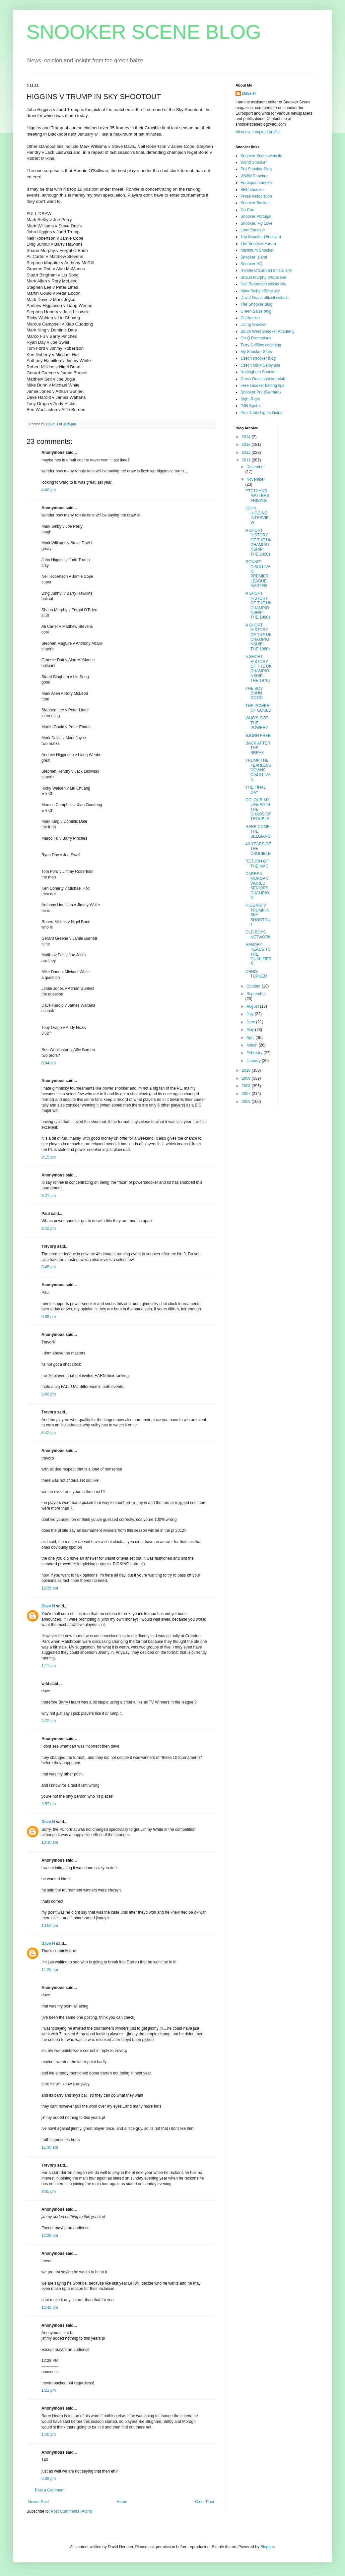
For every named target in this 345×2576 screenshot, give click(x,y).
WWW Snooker (254, 176)
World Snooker (254, 162)
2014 (247, 437)
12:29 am (49, 1588)
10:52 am (49, 1925)
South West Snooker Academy (268, 331)
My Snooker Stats (256, 351)
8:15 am (48, 1157)
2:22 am (48, 1720)
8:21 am (48, 1195)
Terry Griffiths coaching (261, 345)
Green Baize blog (256, 311)
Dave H (48, 1606)
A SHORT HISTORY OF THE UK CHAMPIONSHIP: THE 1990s (258, 605)
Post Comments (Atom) (71, 2511)
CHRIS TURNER (256, 974)
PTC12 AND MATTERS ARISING (257, 496)
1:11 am (48, 1665)
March (252, 1045)
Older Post (204, 2501)
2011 (247, 460)
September (256, 993)
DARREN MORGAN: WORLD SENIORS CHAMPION (257, 885)
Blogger (267, 2547)
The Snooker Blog (256, 304)
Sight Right (250, 399)
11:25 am (49, 1969)
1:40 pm (48, 2434)
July (250, 1014)
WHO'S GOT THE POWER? (256, 723)
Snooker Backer (255, 203)
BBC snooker (252, 189)
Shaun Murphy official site (263, 277)
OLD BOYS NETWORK (258, 934)
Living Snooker (254, 324)
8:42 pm (48, 1432)
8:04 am (48, 1063)
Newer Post (38, 2501)
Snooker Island (254, 257)
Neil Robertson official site (264, 284)
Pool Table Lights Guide (262, 412)
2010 (247, 1070)
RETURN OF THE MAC (257, 863)
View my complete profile (258, 132)
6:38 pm (48, 2478)
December (255, 466)
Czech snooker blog (258, 358)
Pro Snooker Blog (256, 169)
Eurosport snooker (257, 182)
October (254, 986)
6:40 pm (48, 1394)
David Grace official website (265, 297)
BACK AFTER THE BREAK (257, 748)
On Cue (247, 210)
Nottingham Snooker (259, 372)
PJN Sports (251, 405)
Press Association (256, 196)
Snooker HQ (251, 264)
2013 (247, 444)
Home (122, 2501)
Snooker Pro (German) (261, 392)
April (250, 1037)
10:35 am (49, 1842)
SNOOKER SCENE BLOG (144, 32)
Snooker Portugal (256, 216)
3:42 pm (48, 1228)
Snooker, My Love (256, 223)
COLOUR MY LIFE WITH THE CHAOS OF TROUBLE (258, 809)
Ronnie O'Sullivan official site (266, 270)
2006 (247, 1101)
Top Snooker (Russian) (261, 236)
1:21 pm (48, 2390)
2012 (247, 452)
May (250, 1029)
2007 (247, 1093)
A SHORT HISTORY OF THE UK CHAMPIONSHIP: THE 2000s (258, 542)
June (251, 1022)
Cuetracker (250, 318)
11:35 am (49, 2147)
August (253, 1006)
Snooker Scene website (261, 155)
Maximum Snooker (257, 250)
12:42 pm (49, 2307)
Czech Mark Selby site (260, 365)
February (254, 1052)
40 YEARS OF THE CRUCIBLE (258, 849)
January (254, 1060)
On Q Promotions (256, 338)
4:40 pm (48, 490)
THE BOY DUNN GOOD (254, 693)
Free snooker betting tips (262, 385)
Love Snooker (253, 230)
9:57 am (48, 1804)
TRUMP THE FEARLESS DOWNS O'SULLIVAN (258, 770)
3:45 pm (48, 1267)
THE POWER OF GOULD (258, 708)
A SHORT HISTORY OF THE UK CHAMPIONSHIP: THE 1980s (258, 637)
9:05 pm (48, 2191)
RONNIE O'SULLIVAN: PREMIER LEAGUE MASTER (257, 574)
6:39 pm (48, 1316)
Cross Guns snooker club (263, 379)
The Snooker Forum (258, 243)
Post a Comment (49, 2490)
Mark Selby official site (260, 291)
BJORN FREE (258, 735)
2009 (247, 1078)
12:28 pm (49, 2235)
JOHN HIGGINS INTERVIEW (257, 515)
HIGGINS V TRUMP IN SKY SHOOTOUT (257, 915)
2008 (247, 1086)
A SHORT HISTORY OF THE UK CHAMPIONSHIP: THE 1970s (258, 668)
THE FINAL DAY (255, 789)
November (255, 479)
